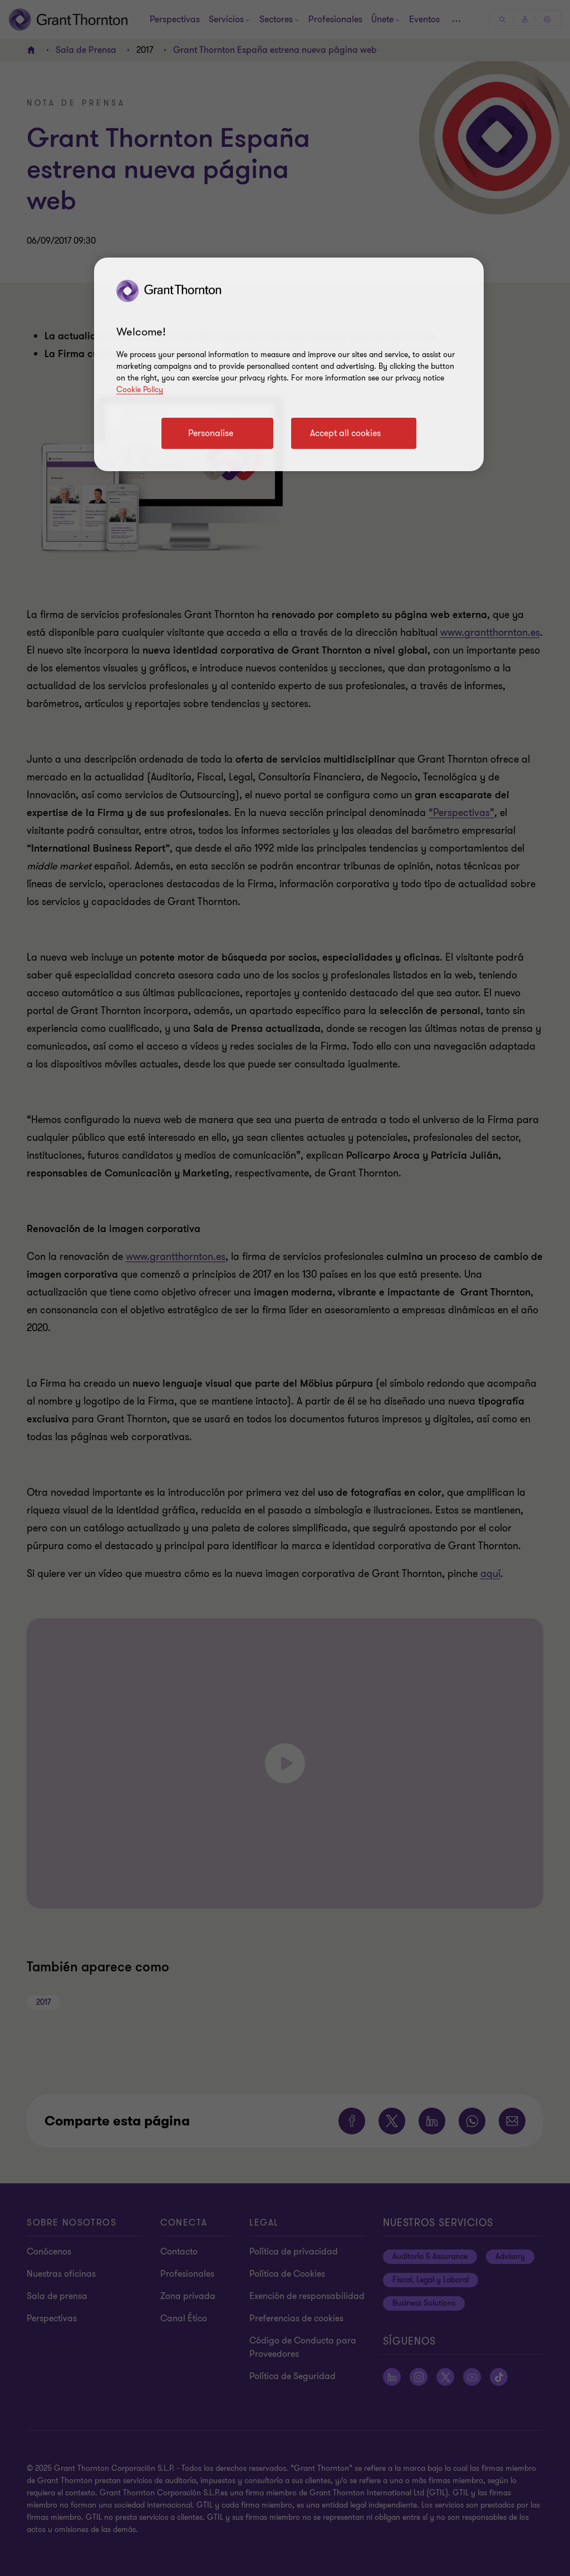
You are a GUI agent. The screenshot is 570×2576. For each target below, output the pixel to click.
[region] (289, 364)
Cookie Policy (139, 389)
